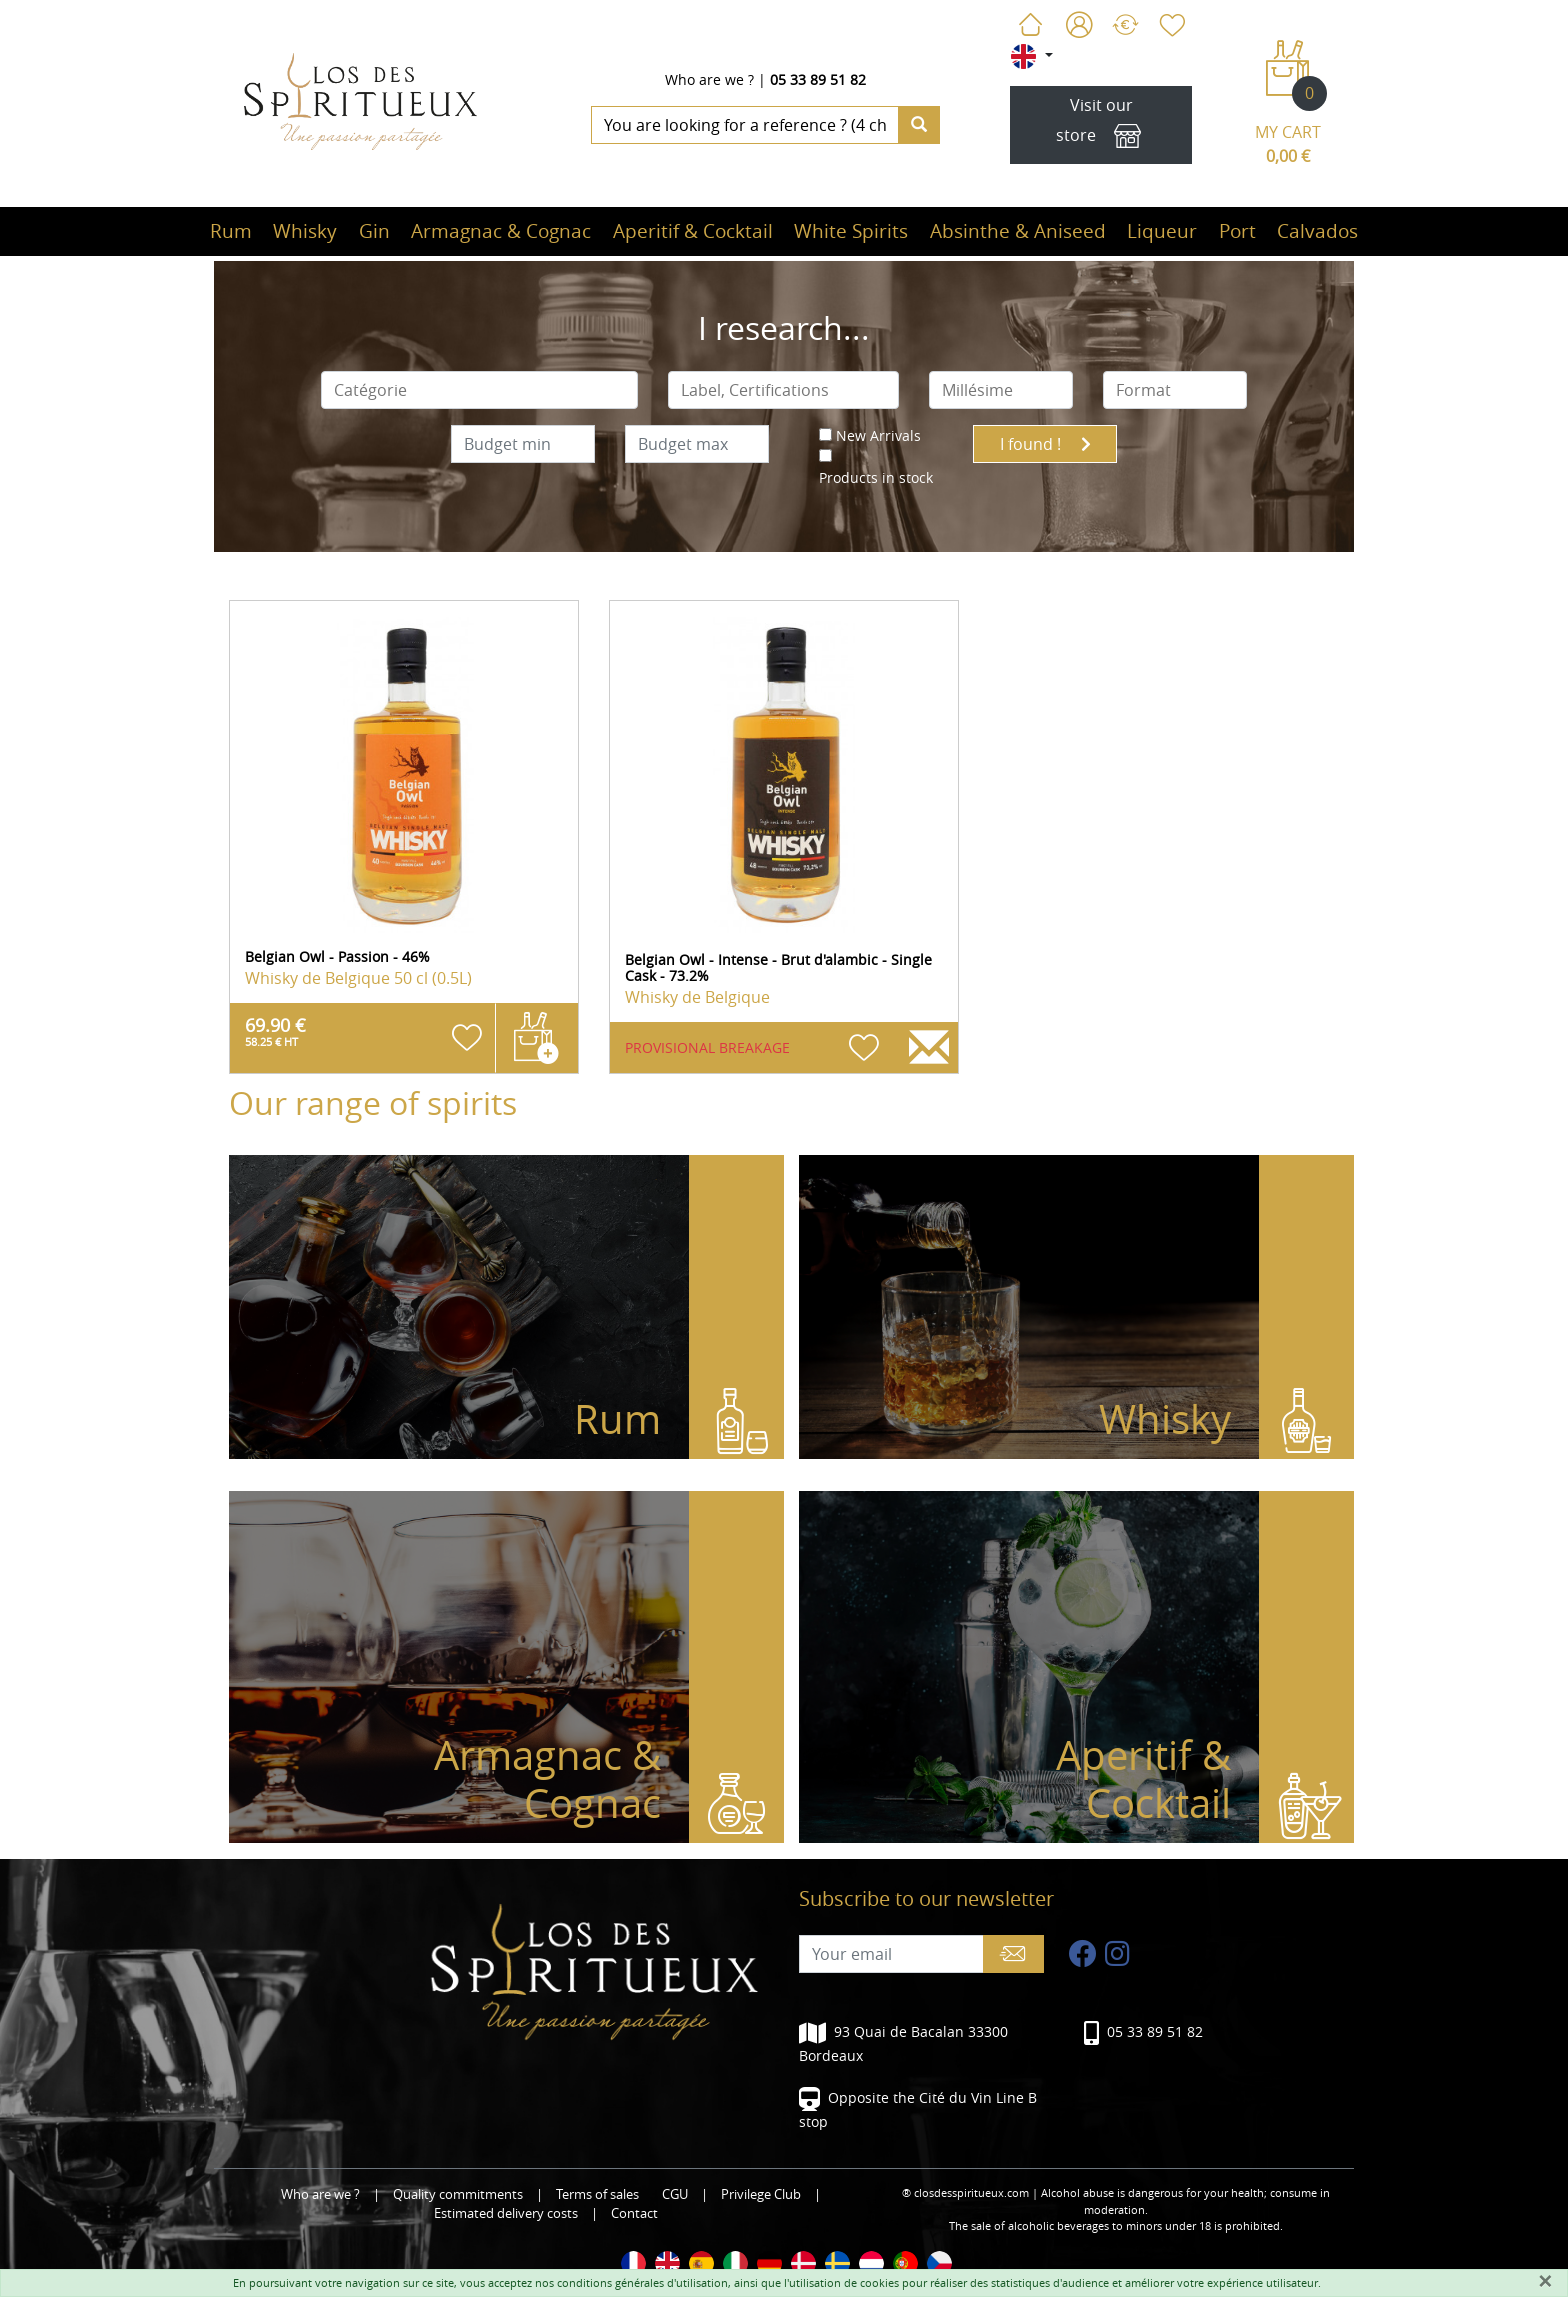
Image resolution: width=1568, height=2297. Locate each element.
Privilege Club (761, 2194)
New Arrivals (878, 435)
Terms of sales (597, 2194)
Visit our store (1101, 125)
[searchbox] (480, 390)
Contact (634, 2213)
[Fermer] (1545, 2281)
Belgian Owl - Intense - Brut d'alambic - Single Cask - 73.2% (778, 968)
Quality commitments (458, 2194)
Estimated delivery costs (506, 2213)
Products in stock (876, 477)
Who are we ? (709, 79)
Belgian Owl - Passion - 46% (337, 956)
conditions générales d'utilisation (642, 2282)
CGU (675, 2194)
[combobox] (480, 390)
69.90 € (275, 1031)
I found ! (1045, 444)
